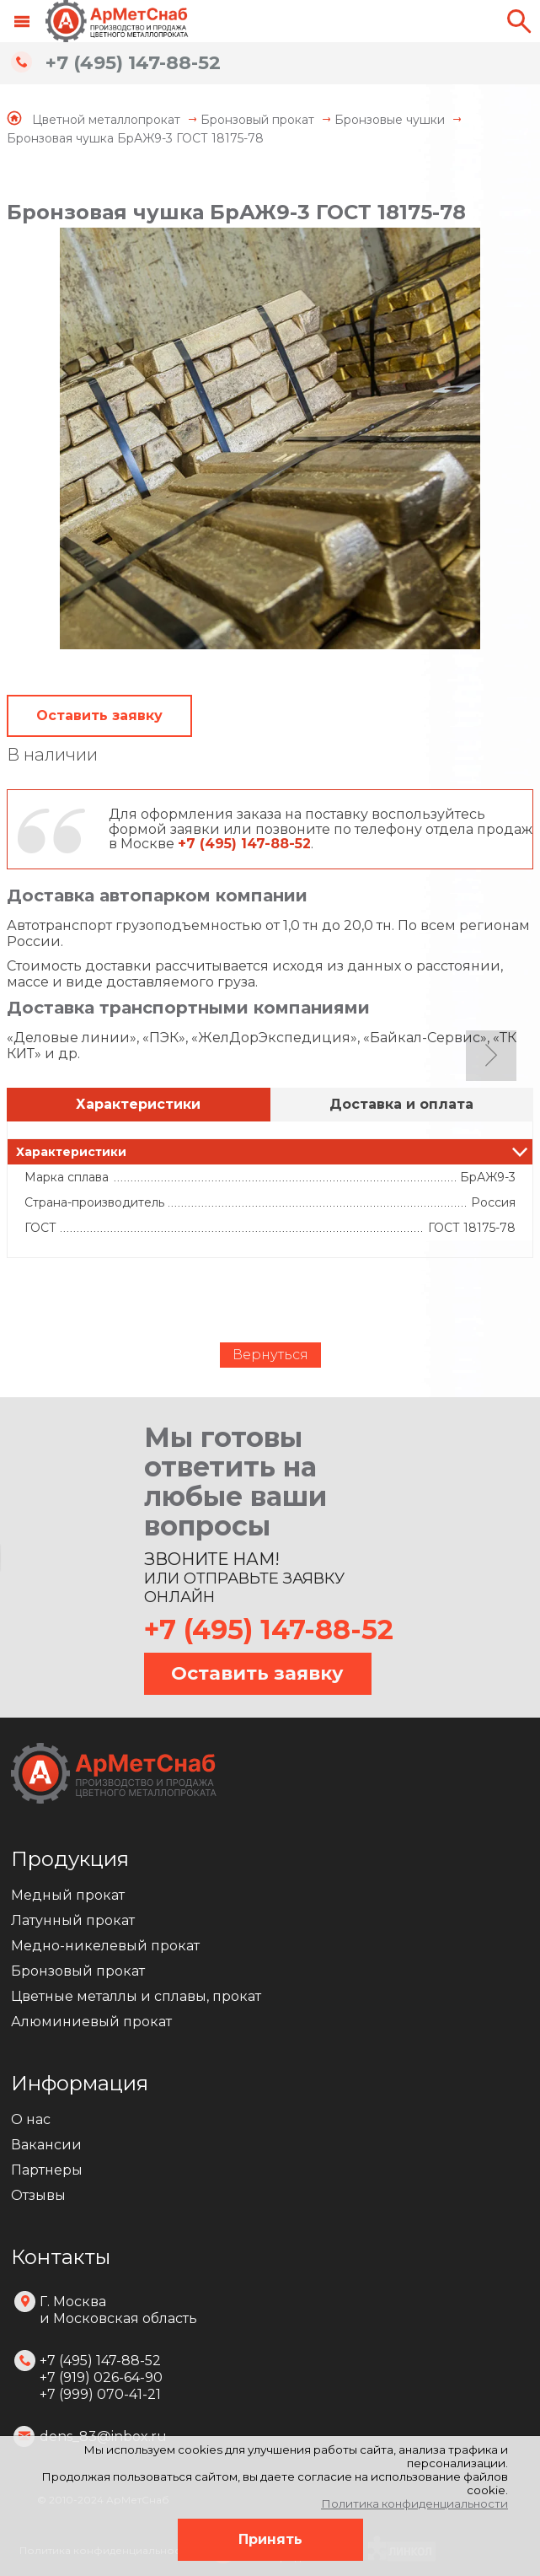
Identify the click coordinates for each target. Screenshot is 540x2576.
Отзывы (38, 2195)
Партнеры (47, 2170)
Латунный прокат (73, 1920)
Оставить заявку (99, 715)
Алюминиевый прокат (91, 2022)
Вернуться (270, 1355)
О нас (31, 2119)
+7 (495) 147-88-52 (133, 62)
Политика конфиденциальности (414, 2503)
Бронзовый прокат (78, 1971)
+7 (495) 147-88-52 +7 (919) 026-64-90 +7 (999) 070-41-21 (101, 2377)
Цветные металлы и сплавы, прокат (136, 1996)
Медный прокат (68, 1895)
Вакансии (46, 2145)
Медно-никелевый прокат (105, 1946)
